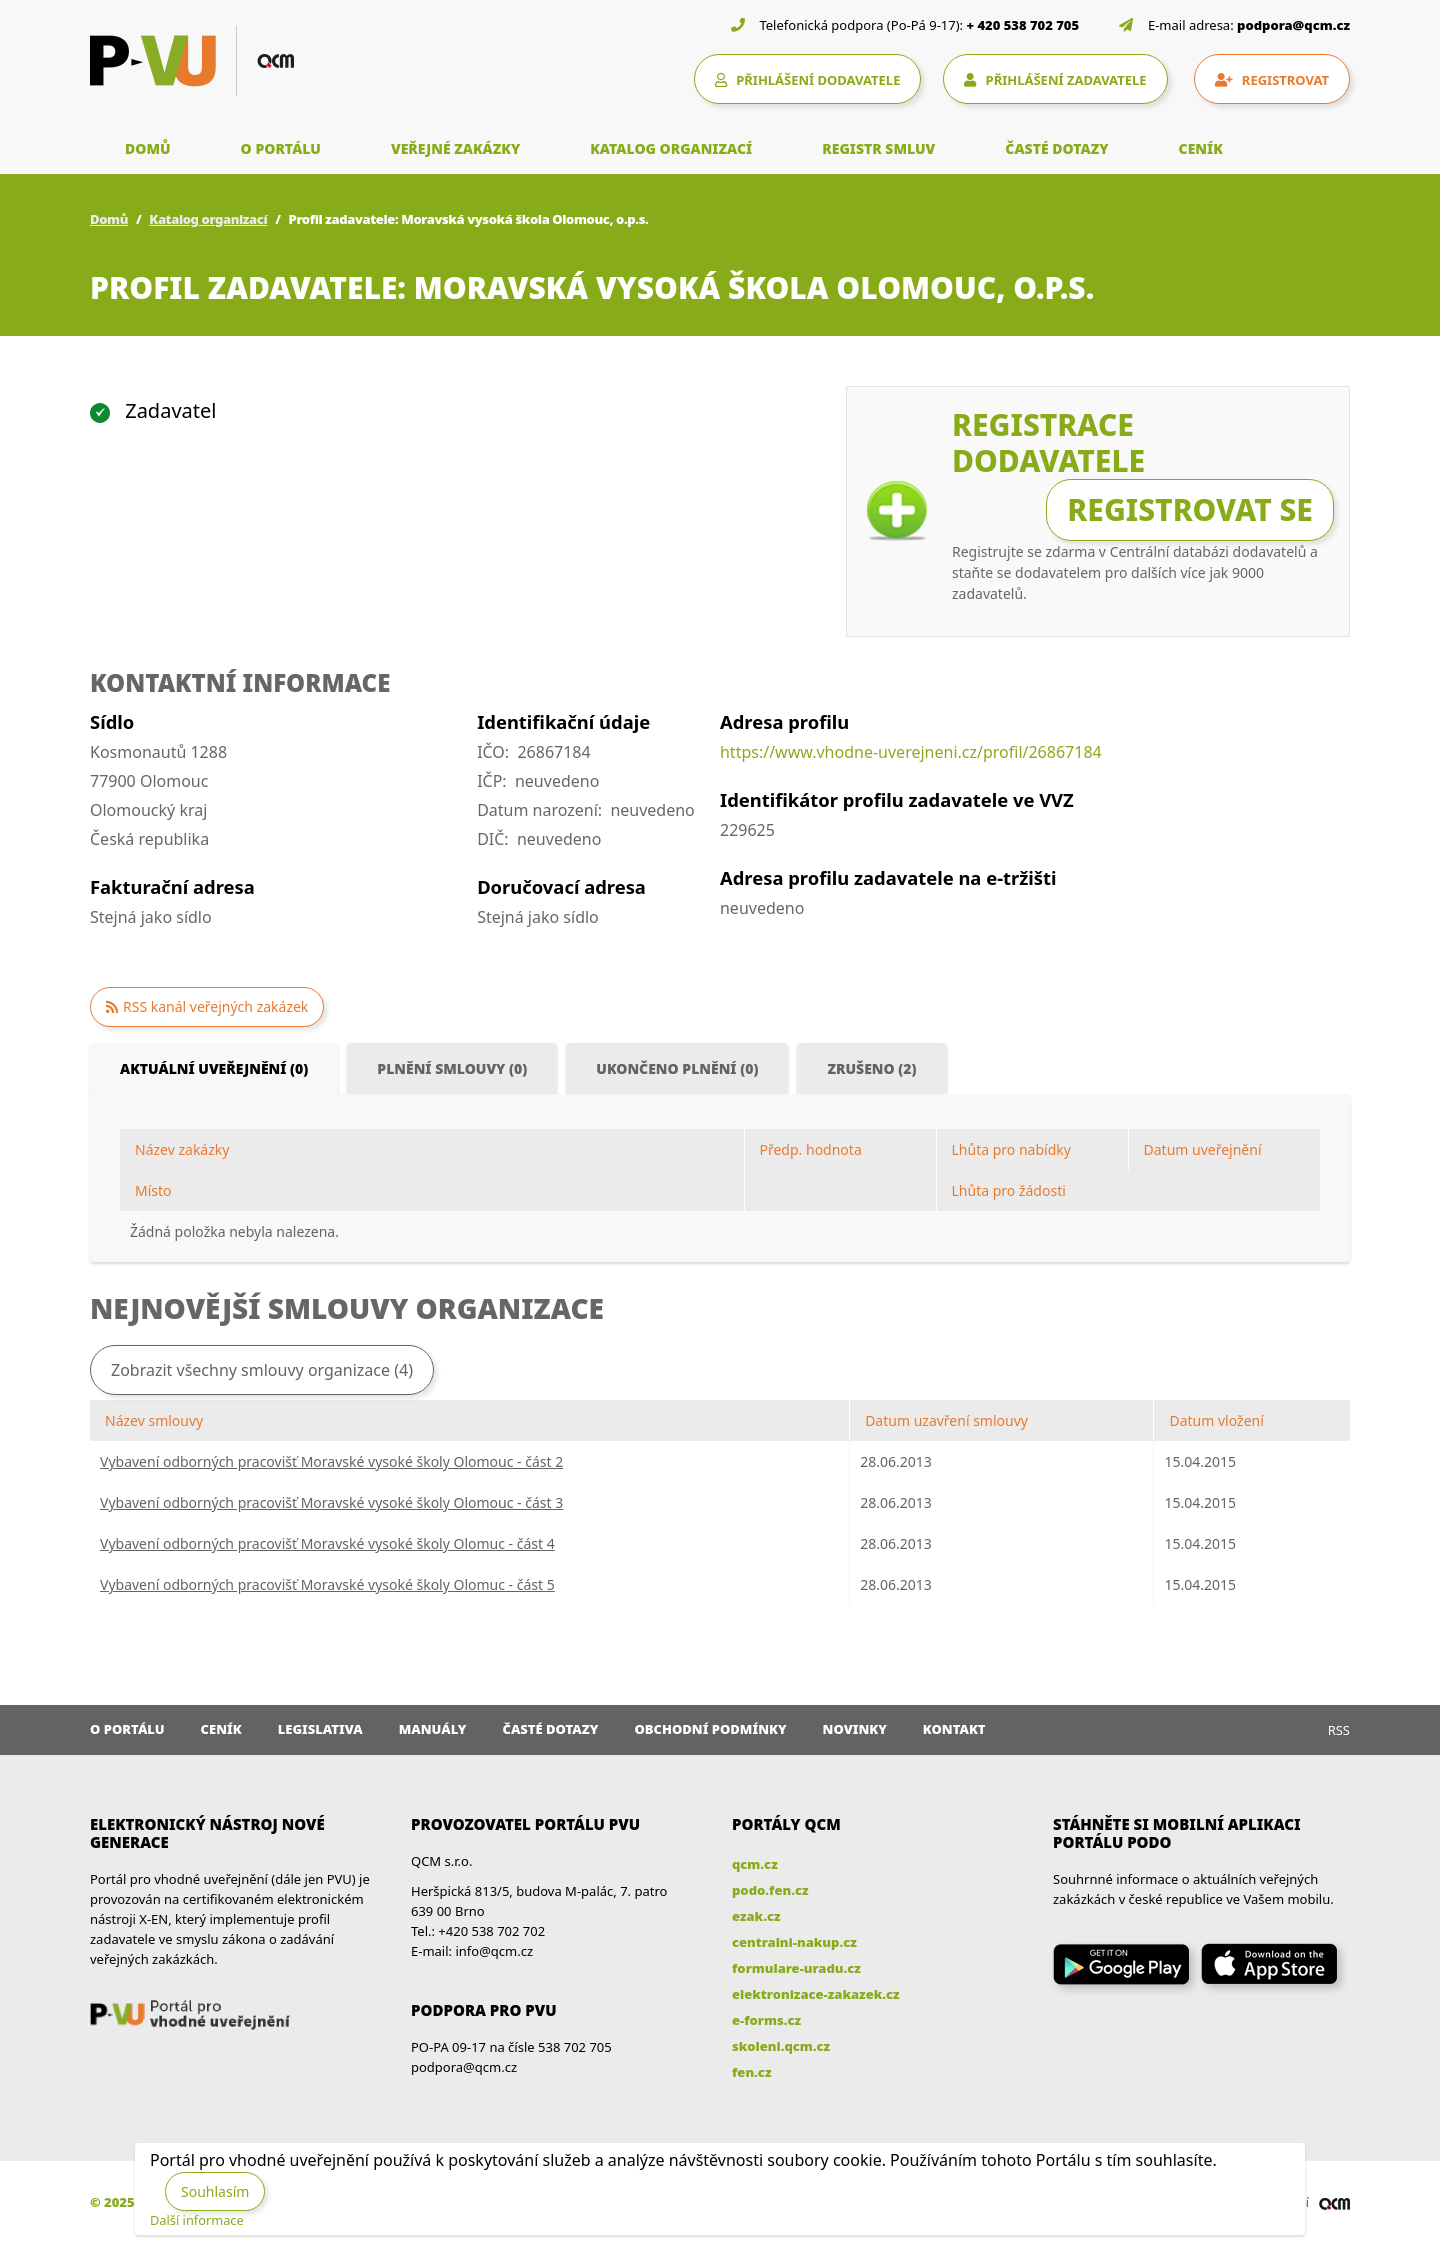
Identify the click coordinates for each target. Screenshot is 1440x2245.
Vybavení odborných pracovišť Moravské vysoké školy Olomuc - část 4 (327, 1543)
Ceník (221, 1729)
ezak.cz (756, 1916)
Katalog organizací (208, 219)
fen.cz (751, 2072)
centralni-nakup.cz (794, 1942)
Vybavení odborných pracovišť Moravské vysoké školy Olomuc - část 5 (327, 1584)
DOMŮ (148, 148)
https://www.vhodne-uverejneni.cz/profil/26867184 (911, 752)
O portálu (127, 1729)
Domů (109, 219)
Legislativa (320, 1729)
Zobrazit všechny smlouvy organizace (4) (262, 1370)
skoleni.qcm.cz (781, 2046)
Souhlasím (215, 2191)
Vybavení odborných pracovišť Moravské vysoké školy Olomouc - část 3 (331, 1502)
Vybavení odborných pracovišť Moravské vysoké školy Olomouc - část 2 (331, 1461)
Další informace (197, 2220)
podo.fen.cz (770, 1890)
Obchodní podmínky (710, 1729)
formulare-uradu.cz (796, 1968)
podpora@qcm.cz (1293, 25)
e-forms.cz (766, 2020)
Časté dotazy (550, 1729)
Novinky (855, 1729)
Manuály (433, 1729)
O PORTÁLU (281, 148)
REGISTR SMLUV (878, 148)
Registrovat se (1190, 509)
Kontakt (954, 1729)
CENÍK (1201, 148)
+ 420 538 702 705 (1023, 25)
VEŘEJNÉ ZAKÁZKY (455, 148)
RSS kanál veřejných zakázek (215, 1006)
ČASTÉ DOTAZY (1056, 148)
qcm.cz (755, 1864)
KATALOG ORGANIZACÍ (671, 148)
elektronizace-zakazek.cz (816, 1994)
